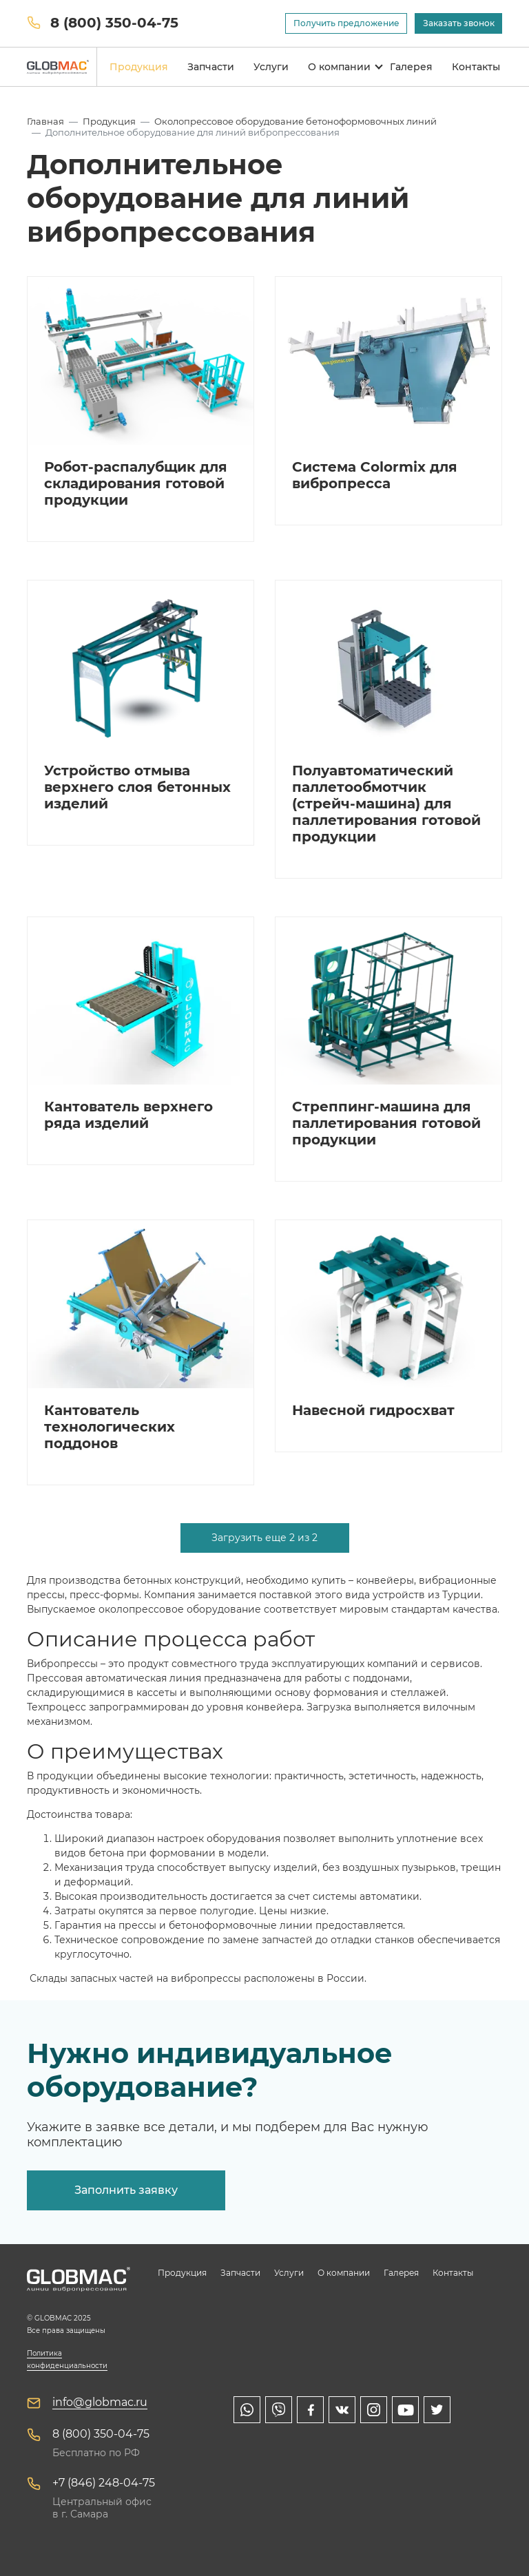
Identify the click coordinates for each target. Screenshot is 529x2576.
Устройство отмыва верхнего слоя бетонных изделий (137, 787)
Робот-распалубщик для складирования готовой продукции (135, 483)
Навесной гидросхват (373, 1410)
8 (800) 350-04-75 (114, 22)
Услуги (271, 67)
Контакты (476, 67)
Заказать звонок (459, 23)
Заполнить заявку (126, 2190)
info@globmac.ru (99, 2402)
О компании (339, 67)
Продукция (139, 67)
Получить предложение (346, 23)
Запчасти (210, 67)
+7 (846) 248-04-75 (103, 2482)
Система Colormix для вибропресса (374, 475)
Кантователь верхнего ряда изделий (128, 1114)
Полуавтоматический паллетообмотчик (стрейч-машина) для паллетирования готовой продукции (386, 803)
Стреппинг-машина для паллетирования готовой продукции (386, 1123)
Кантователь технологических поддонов (109, 1427)
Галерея (411, 67)
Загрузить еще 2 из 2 (264, 1537)
